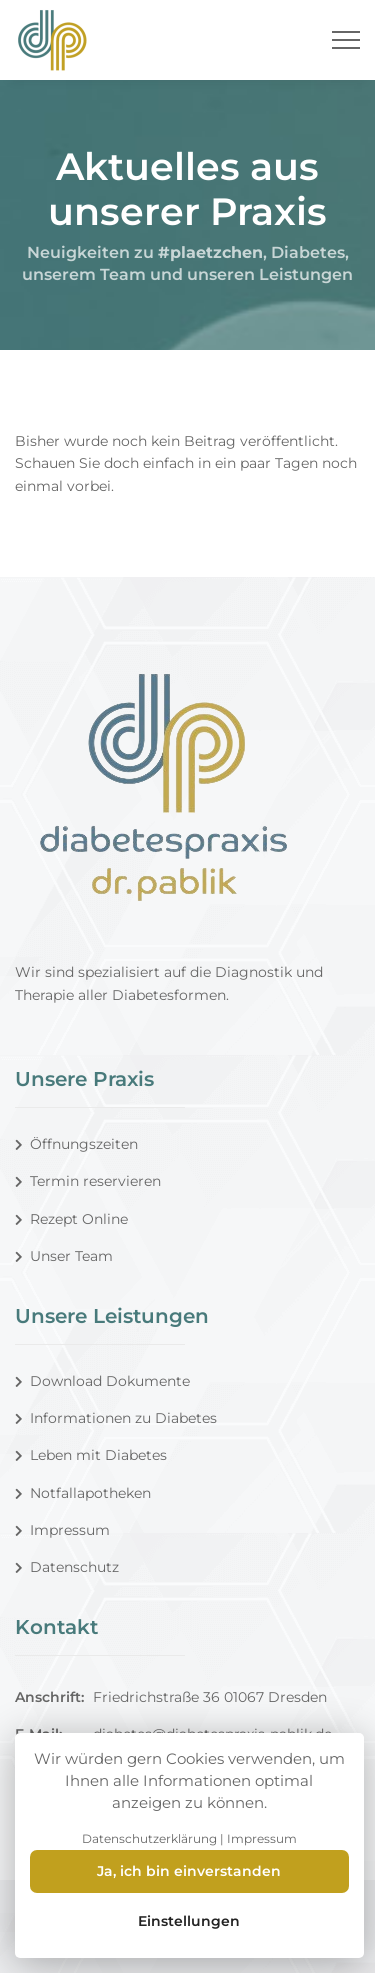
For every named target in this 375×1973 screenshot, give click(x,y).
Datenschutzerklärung (149, 1838)
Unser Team (64, 1256)
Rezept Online (71, 1219)
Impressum (62, 1530)
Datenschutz (67, 1567)
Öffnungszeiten (76, 1144)
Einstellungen (189, 1921)
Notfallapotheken (83, 1493)
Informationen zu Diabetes (116, 1418)
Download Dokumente (102, 1381)
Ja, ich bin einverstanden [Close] (189, 1871)
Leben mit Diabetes (91, 1455)
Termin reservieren (88, 1181)
